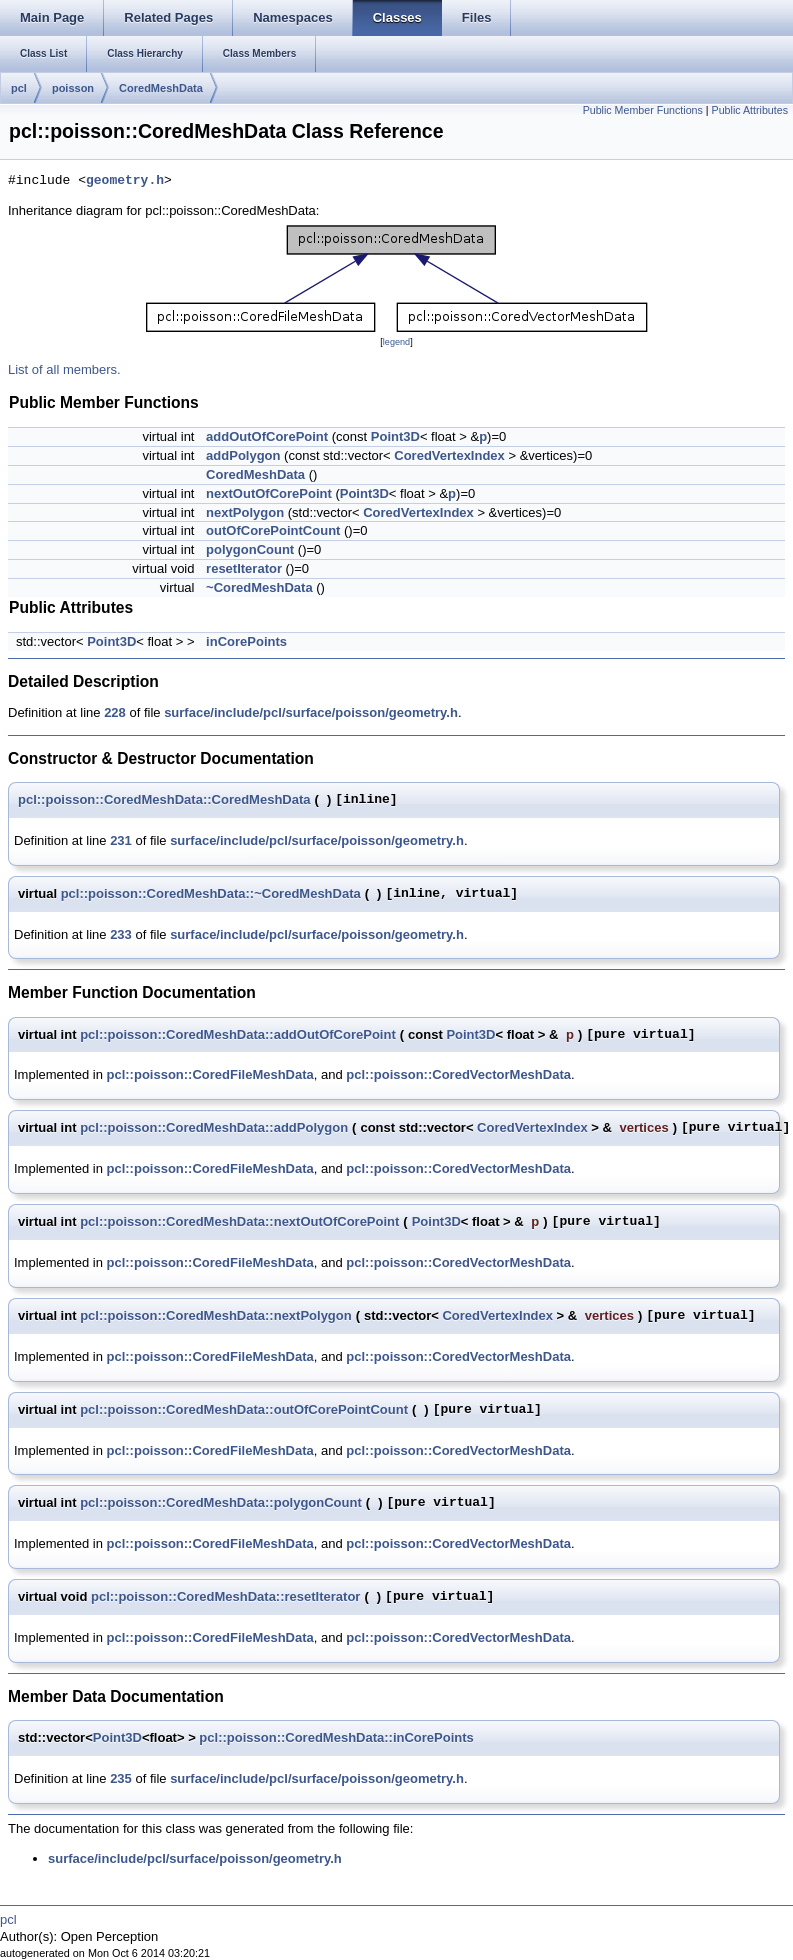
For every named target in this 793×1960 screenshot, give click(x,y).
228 (115, 712)
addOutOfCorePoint (267, 436)
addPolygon (243, 455)
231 (121, 840)
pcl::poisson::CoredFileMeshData (210, 1074)
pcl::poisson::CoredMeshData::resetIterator (225, 1596)
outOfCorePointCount (273, 530)
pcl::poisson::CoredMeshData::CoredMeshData (164, 799)
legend (396, 342)
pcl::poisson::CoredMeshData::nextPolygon (216, 1315)
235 (121, 1778)
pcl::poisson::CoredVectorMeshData (458, 1074)
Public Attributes (750, 110)
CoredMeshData (161, 88)
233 (121, 934)
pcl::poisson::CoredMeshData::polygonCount (221, 1502)
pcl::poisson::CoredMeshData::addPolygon (214, 1127)
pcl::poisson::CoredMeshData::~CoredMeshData (211, 893)
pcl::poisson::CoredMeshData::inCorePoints (336, 1737)
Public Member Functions (643, 110)
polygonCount (250, 549)
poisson (73, 88)
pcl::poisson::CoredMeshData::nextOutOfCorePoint (239, 1221)
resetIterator (244, 568)
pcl (19, 88)
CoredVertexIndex (449, 455)
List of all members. (64, 369)
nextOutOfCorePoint (269, 493)
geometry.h (125, 181)
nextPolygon (245, 512)
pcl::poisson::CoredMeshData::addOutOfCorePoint (238, 1034)
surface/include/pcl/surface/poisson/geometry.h (311, 712)
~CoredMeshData (259, 587)
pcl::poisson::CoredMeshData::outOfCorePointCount (244, 1409)
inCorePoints (246, 641)
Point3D (395, 436)
